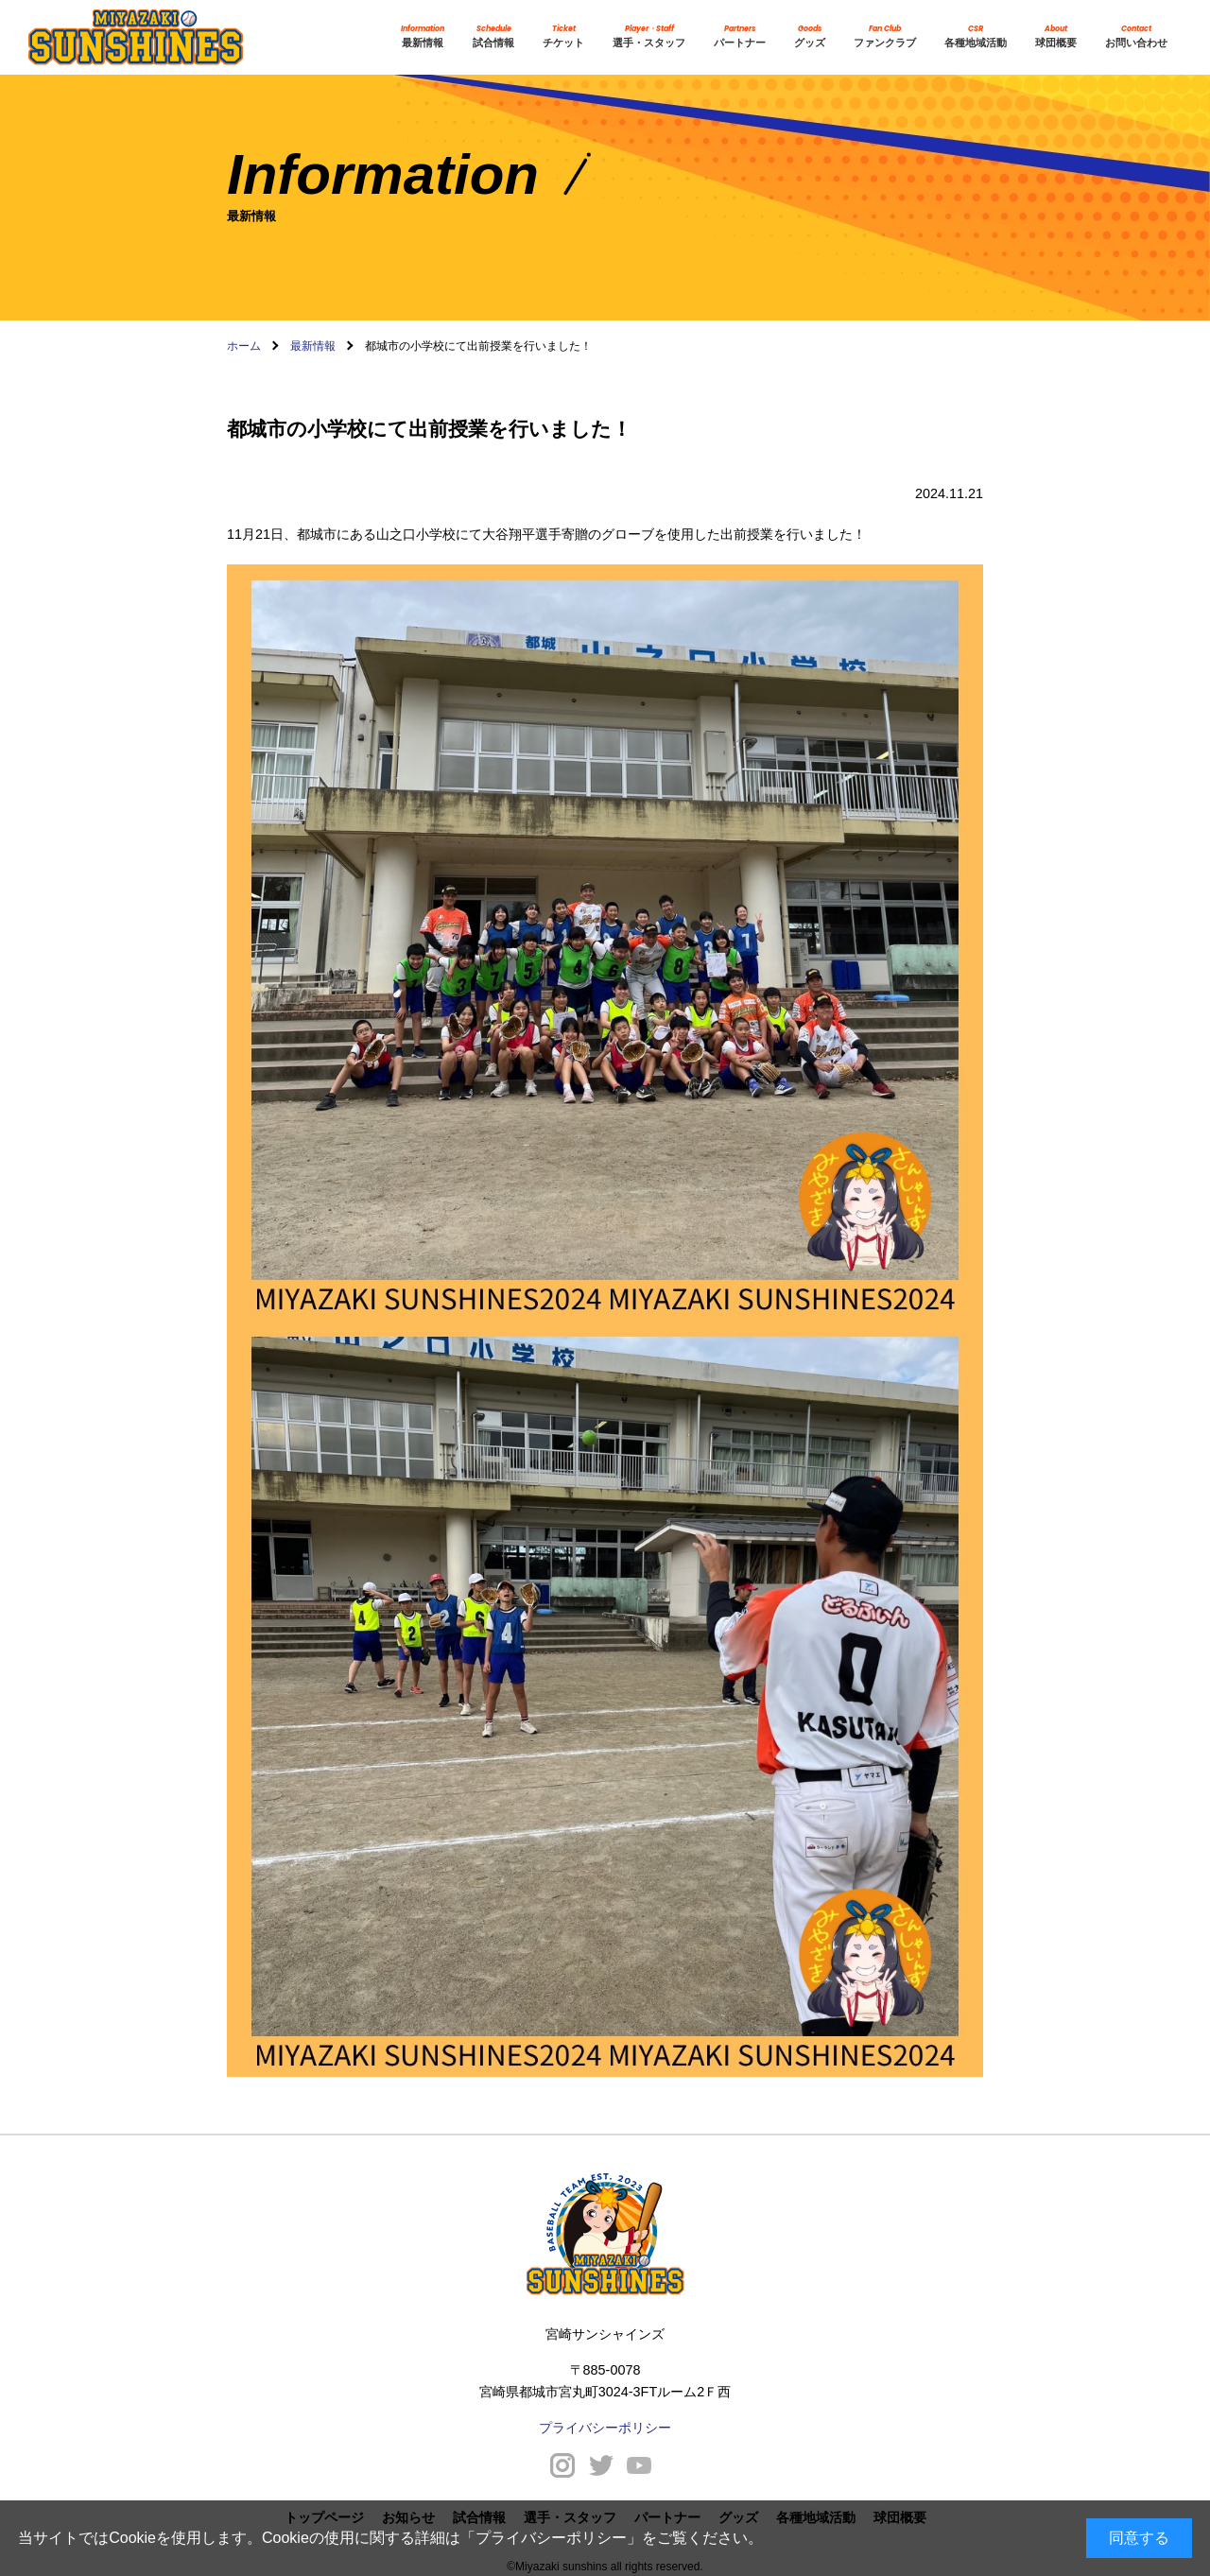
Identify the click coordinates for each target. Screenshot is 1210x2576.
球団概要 (1056, 36)
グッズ (809, 36)
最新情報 (422, 36)
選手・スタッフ (649, 36)
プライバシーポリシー (551, 2538)
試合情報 (493, 36)
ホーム (244, 346)
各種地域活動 (975, 36)
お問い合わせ (1136, 36)
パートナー (740, 36)
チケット (563, 36)
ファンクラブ (885, 36)
